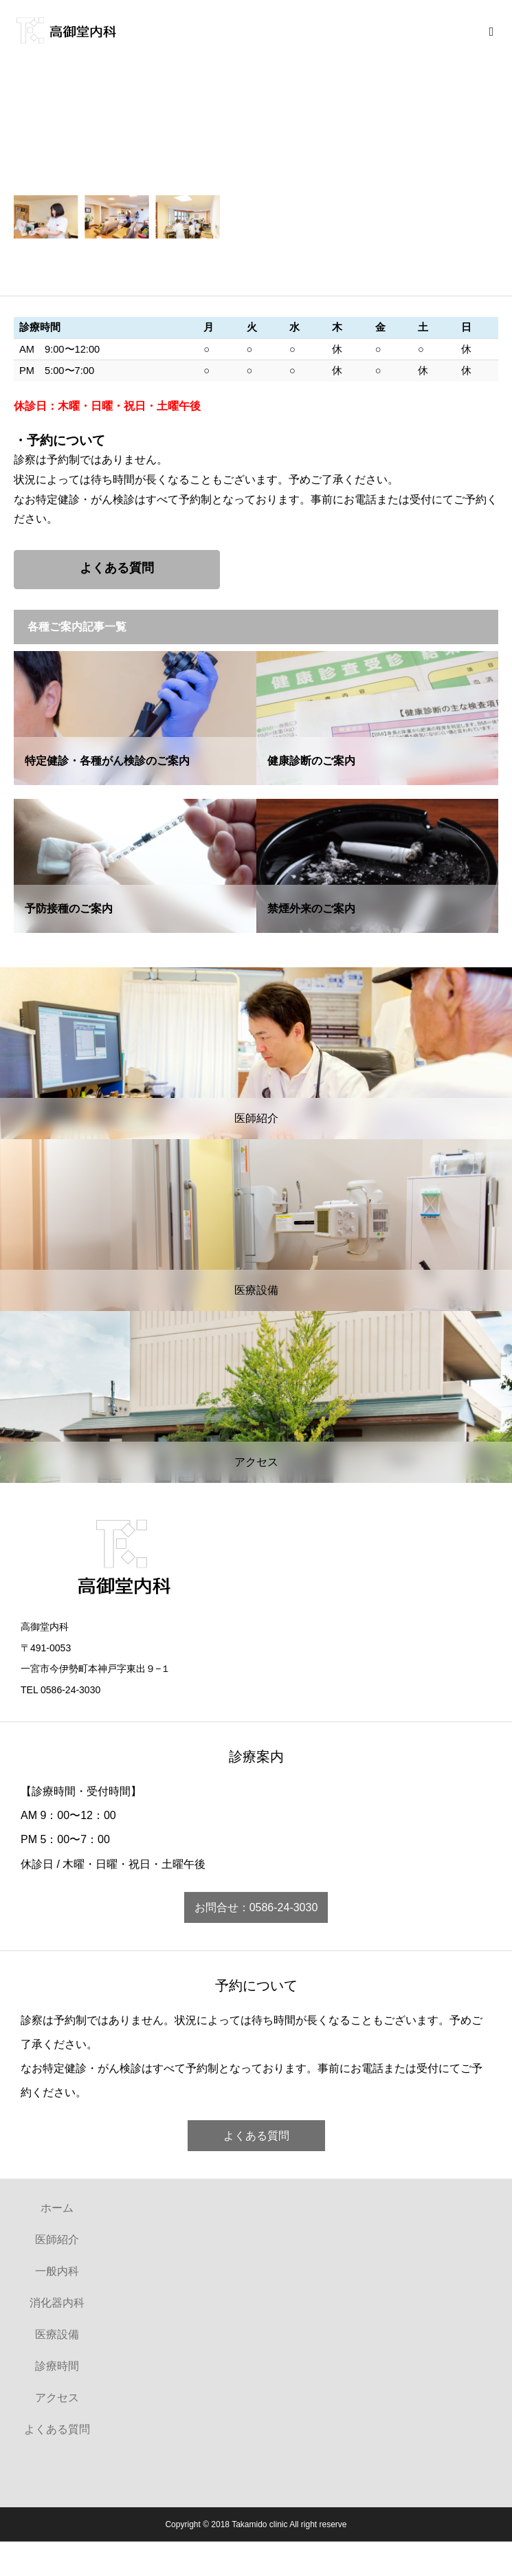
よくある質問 (256, 2136)
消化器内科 (57, 2303)
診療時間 (57, 2366)
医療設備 (57, 2334)
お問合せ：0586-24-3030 (256, 1907)
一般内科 (57, 2271)
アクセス (57, 2397)
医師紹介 (57, 2239)
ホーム (57, 2208)
